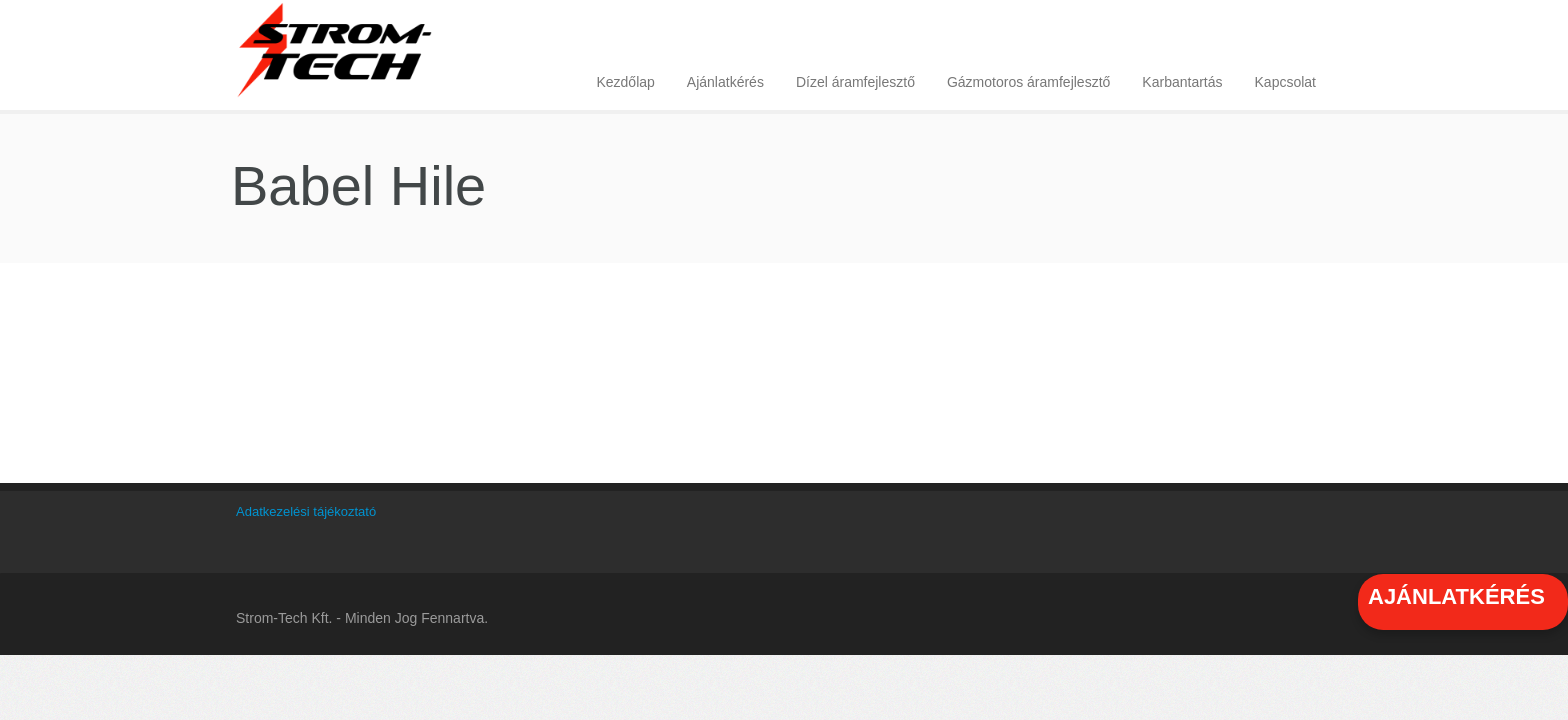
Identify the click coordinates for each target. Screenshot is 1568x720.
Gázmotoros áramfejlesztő (1028, 82)
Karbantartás (1182, 82)
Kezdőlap (625, 82)
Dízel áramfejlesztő (855, 82)
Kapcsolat (1285, 82)
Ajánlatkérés (725, 82)
